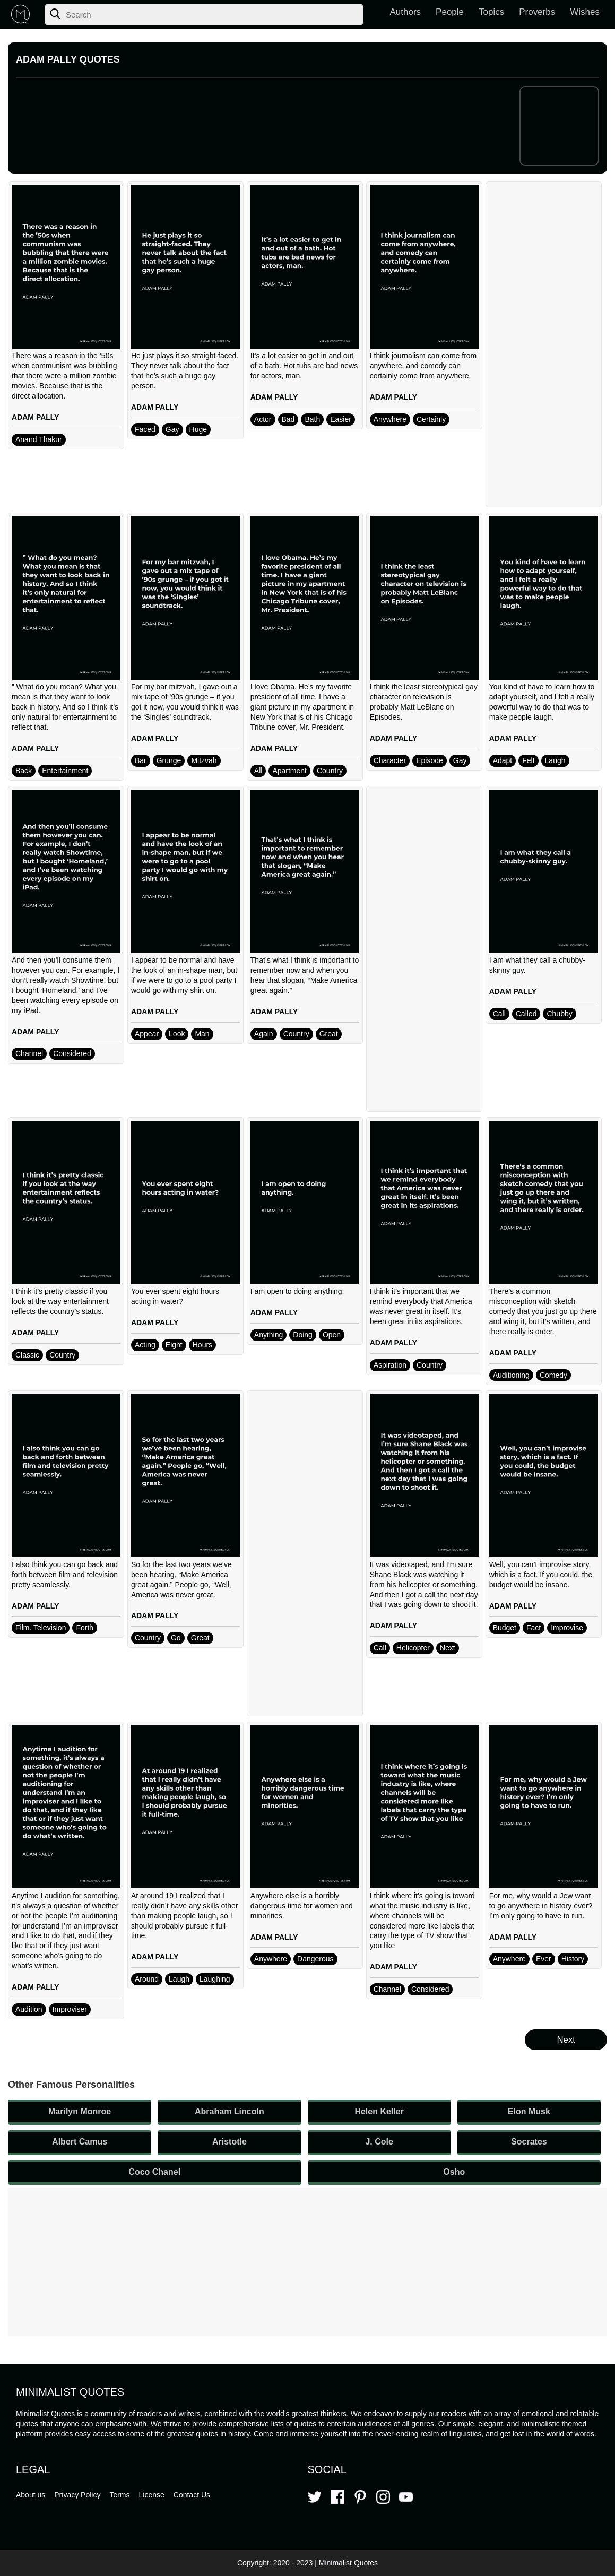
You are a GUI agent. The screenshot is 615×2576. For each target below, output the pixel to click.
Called (526, 1013)
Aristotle (229, 2141)
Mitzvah (203, 760)
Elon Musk (529, 2111)
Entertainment (65, 770)
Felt (528, 760)
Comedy (553, 1375)
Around (147, 1979)
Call (499, 1013)
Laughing (215, 1979)
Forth (84, 1627)
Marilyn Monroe (79, 2111)
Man (202, 1034)
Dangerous (315, 1959)
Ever (543, 1959)
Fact (533, 1627)
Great (328, 1034)
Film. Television (40, 1627)
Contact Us (192, 2495)
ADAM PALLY (35, 417)
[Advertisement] (543, 344)
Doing (303, 1334)
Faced (145, 429)
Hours (202, 1345)
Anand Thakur (38, 439)
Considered (72, 1053)
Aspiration (390, 1365)
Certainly (431, 419)
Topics (491, 12)
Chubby (559, 1013)
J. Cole (379, 2141)
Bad (288, 419)
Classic (27, 1355)
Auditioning (511, 1375)
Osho (454, 2171)
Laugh (555, 760)
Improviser (70, 2009)
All (258, 770)
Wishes (585, 12)
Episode (429, 760)
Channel (29, 1053)
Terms (119, 2495)
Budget (504, 1627)
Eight (174, 1345)
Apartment (289, 770)
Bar (140, 760)
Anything (268, 1334)
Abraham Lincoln (229, 2111)
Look (177, 1034)
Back (23, 770)
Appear (147, 1034)
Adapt (503, 760)
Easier (340, 419)
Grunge (169, 760)
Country (330, 770)
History (573, 1959)
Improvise (567, 1627)
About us (30, 2495)
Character (390, 760)
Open (332, 1334)
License (151, 2495)
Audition (28, 2009)
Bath (312, 419)
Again (263, 1034)
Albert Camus (79, 2141)
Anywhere (390, 419)
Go (176, 1637)
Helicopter (413, 1648)
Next (447, 1648)
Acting (145, 1345)
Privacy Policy (77, 2495)
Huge (198, 429)
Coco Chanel (154, 2171)
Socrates (529, 2141)
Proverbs (537, 12)
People (450, 12)
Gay (172, 429)
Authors (405, 12)
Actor (263, 419)
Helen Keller (378, 2111)
